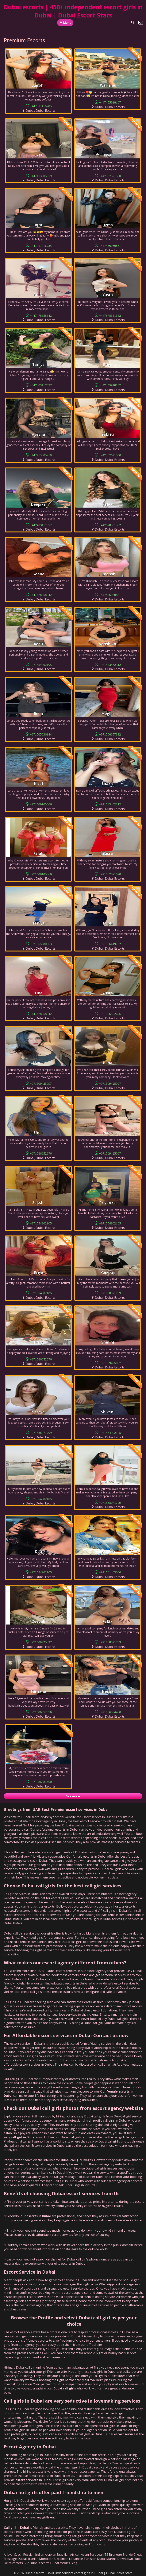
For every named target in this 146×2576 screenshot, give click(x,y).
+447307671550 (110, 175)
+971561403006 (110, 1572)
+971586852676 (110, 1013)
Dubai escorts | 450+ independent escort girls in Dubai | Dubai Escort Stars (73, 11)
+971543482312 (110, 664)
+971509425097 (41, 1083)
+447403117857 (41, 385)
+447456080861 (110, 245)
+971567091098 (110, 874)
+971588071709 (110, 1292)
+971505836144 (41, 734)
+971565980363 (41, 943)
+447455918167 (110, 102)
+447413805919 (41, 175)
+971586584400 (110, 1711)
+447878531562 (110, 315)
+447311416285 (41, 105)
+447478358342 (41, 315)
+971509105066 (41, 804)
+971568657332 (110, 734)
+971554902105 (41, 664)
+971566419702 (110, 943)
